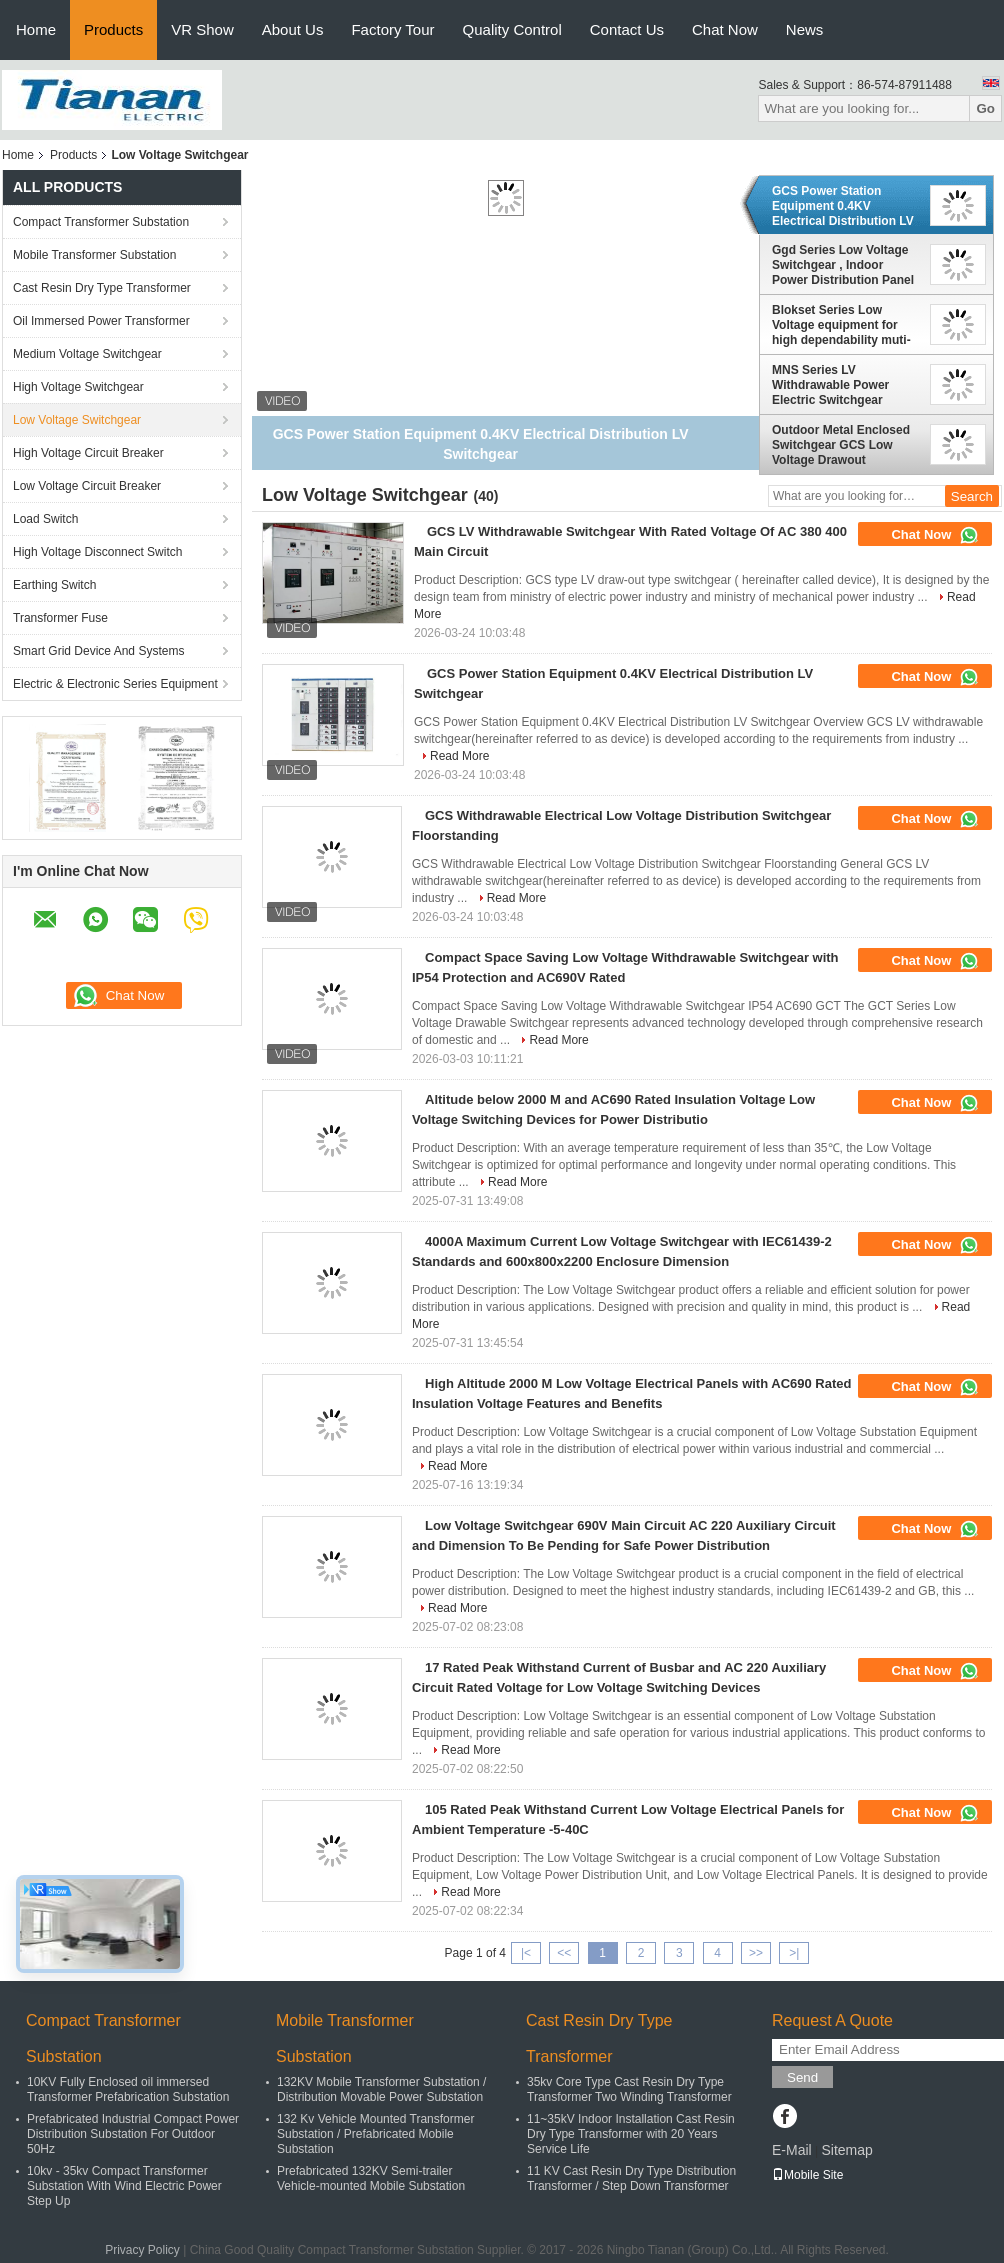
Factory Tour (392, 29)
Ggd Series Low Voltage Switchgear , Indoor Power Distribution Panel (843, 265)
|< (526, 1953)
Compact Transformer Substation (101, 222)
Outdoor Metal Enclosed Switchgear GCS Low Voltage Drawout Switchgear (841, 445)
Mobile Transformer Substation (94, 255)
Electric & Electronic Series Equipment (115, 684)
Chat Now (725, 29)
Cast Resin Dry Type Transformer (102, 288)
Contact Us (627, 29)
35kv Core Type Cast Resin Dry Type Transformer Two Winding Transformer (629, 2089)
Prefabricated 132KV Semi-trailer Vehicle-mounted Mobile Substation (371, 2178)
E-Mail (792, 2150)
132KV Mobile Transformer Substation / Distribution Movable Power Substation (381, 2089)
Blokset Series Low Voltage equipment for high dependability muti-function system (841, 325)
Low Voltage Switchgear (77, 420)
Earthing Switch (54, 585)
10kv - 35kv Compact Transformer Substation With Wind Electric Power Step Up (124, 2186)
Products (113, 29)
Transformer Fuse (60, 618)
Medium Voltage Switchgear (87, 354)
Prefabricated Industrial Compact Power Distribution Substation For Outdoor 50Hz (133, 2134)
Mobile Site (807, 2175)
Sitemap (846, 2150)
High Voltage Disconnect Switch (97, 552)
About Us (293, 29)
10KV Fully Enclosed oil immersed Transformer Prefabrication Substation (128, 2089)
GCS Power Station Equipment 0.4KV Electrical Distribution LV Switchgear (843, 206)
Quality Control (512, 29)
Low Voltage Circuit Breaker (87, 486)
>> (756, 1953)
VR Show (202, 29)
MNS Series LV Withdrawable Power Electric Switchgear (830, 385)
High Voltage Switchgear (78, 387)
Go (985, 108)
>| (794, 1953)
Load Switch (45, 519)
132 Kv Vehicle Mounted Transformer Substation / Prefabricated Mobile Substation (375, 2134)
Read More (459, 756)
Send (802, 2077)
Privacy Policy (142, 2250)
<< (564, 1953)
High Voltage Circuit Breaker (88, 453)
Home (36, 29)
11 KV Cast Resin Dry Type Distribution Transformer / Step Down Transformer (631, 2178)
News (805, 29)
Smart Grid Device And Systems (98, 651)
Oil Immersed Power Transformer (101, 321)
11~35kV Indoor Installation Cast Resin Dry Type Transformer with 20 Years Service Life (631, 2134)
